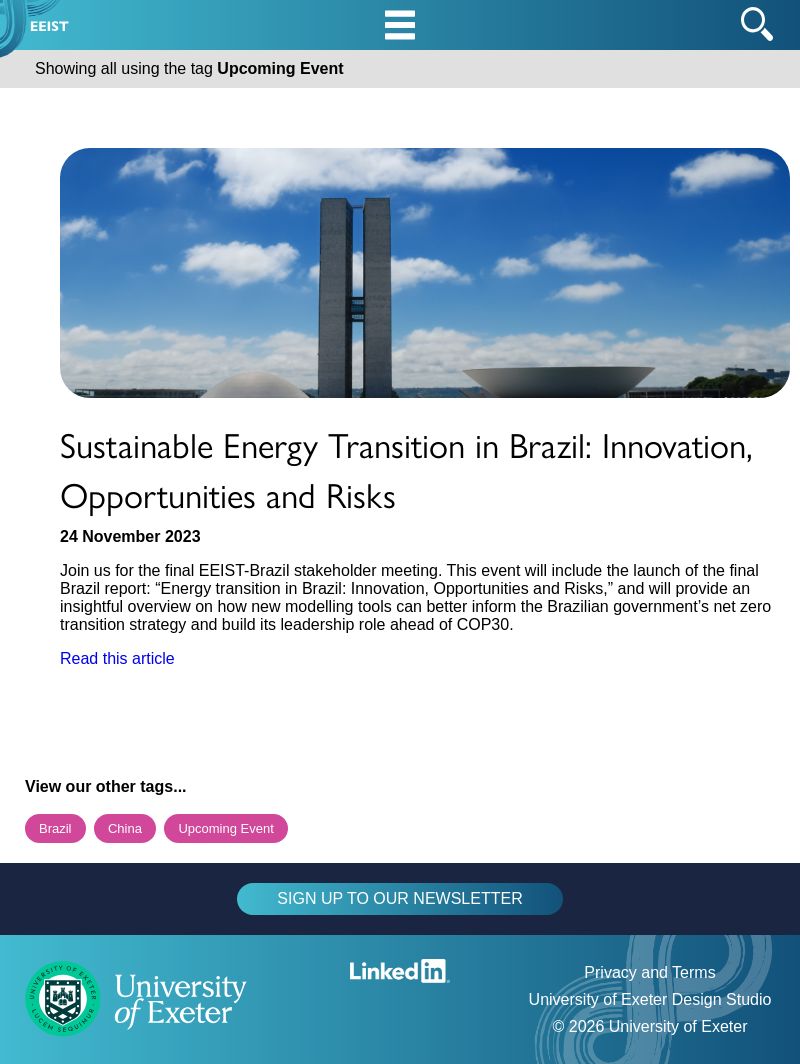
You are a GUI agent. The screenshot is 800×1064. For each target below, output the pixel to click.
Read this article (117, 658)
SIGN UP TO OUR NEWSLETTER (399, 898)
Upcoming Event (225, 828)
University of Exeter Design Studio (650, 999)
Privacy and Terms (649, 972)
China (125, 828)
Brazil (55, 828)
